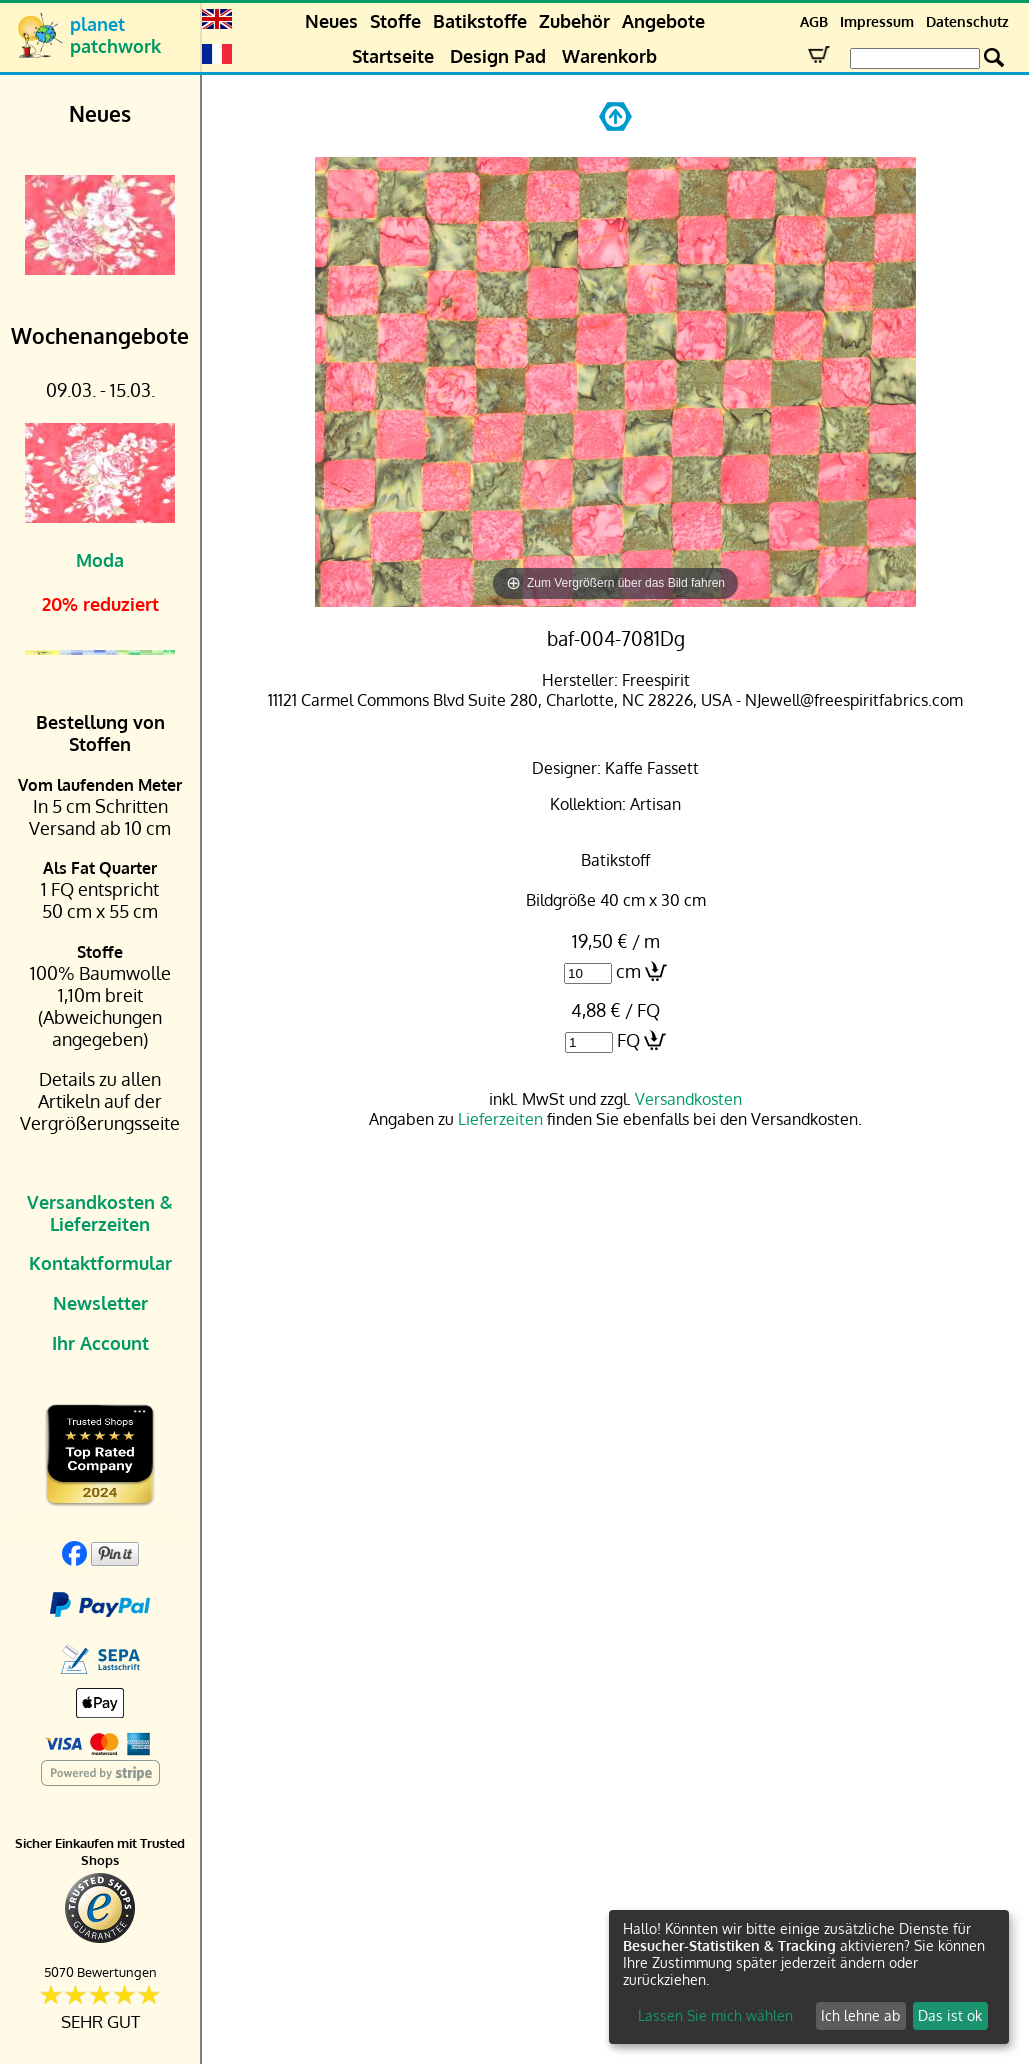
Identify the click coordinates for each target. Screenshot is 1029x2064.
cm (628, 971)
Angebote (663, 21)
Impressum (877, 21)
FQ (628, 1040)
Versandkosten (688, 1099)
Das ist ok (950, 2015)
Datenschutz (967, 21)
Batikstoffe (480, 21)
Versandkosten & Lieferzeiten (100, 1213)
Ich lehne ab (860, 2015)
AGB (814, 21)
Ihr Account (100, 1343)
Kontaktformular (100, 1263)
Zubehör (574, 21)
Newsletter (100, 1303)
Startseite (393, 56)
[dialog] (809, 1977)
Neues (331, 21)
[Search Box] (915, 58)
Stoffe (395, 21)
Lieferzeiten (500, 1119)
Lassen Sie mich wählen (715, 2015)
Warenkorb (609, 56)
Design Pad (498, 56)
